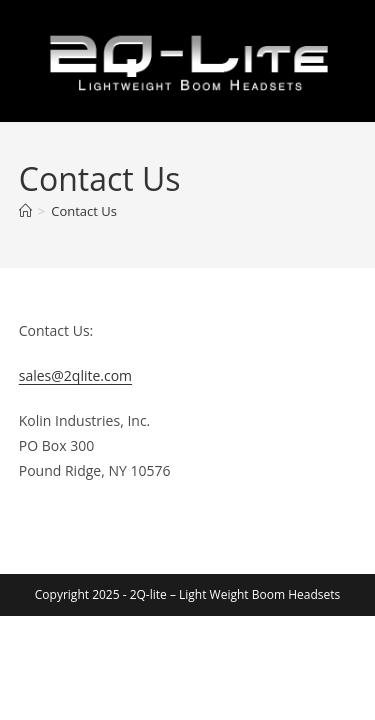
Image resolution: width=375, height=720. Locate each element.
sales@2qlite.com (75, 375)
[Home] (25, 211)
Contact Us (84, 211)
